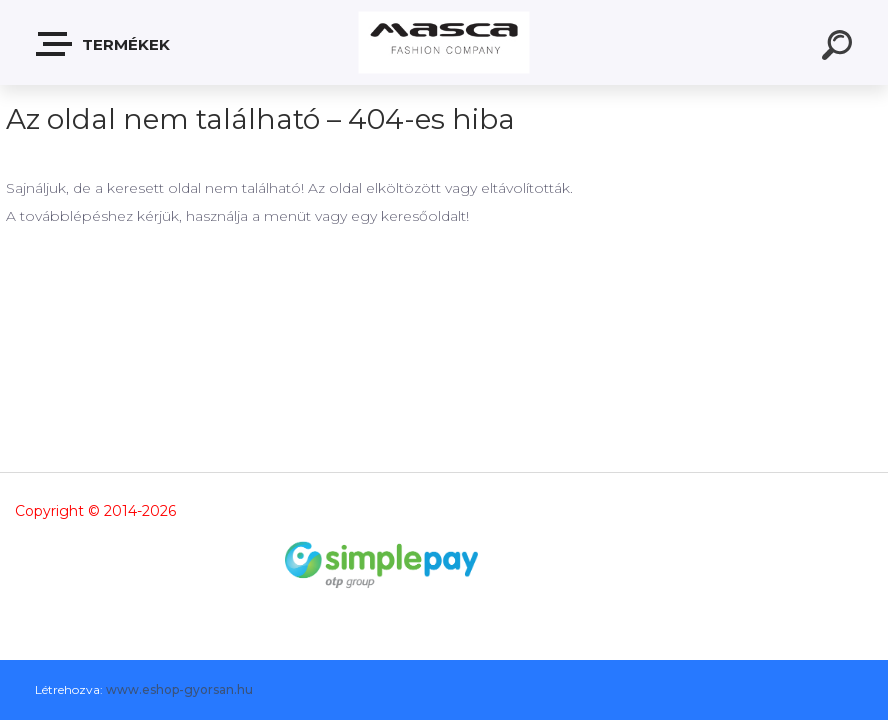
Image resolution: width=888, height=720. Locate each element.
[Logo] (444, 42)
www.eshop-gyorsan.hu (179, 689)
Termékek (104, 44)
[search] (840, 48)
